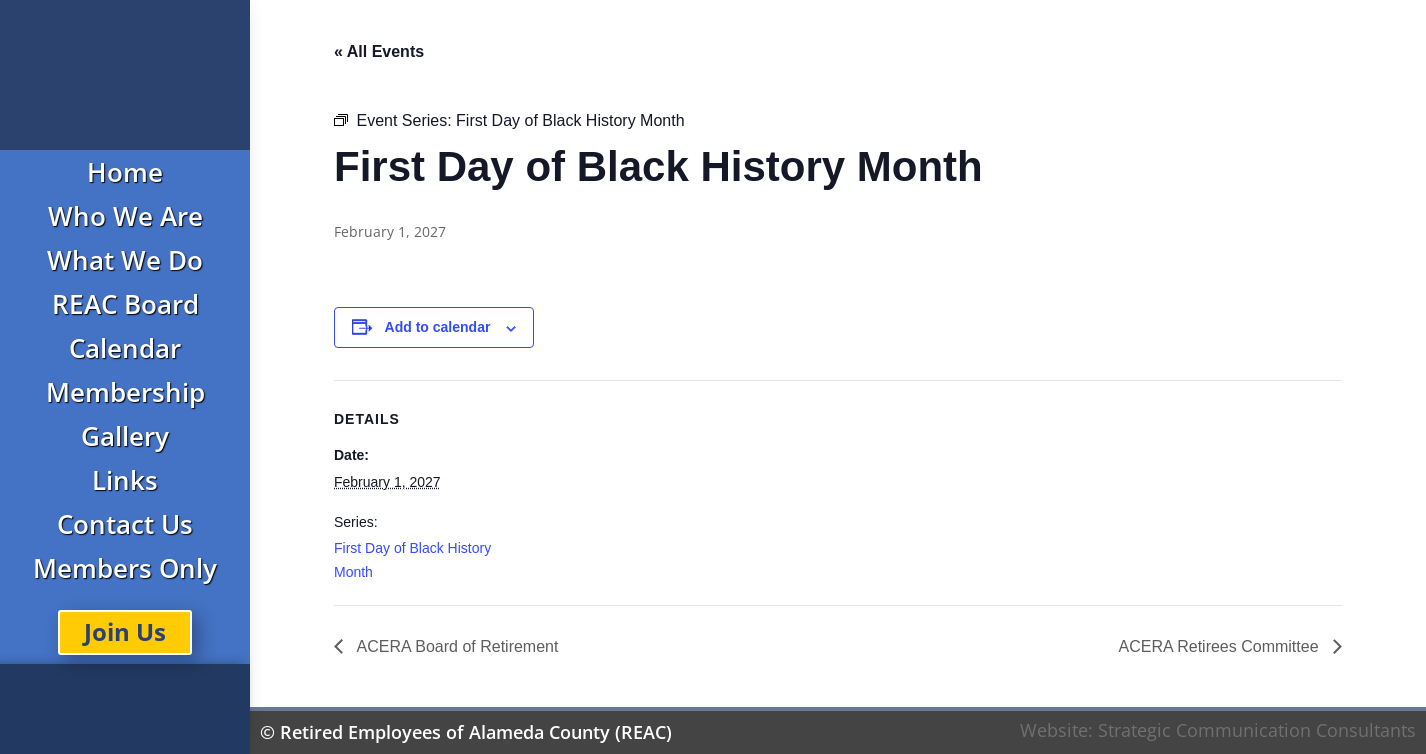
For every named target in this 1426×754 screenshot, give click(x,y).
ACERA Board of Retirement (455, 646)
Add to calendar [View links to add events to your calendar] (438, 327)
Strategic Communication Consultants (1257, 730)
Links (125, 480)
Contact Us (125, 524)
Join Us (125, 631)
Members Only (125, 568)
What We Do (125, 260)
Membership (125, 392)
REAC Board (125, 304)
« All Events (379, 51)
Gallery (125, 436)
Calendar (125, 348)
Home (125, 172)
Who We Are (125, 216)
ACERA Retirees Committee (1220, 646)
